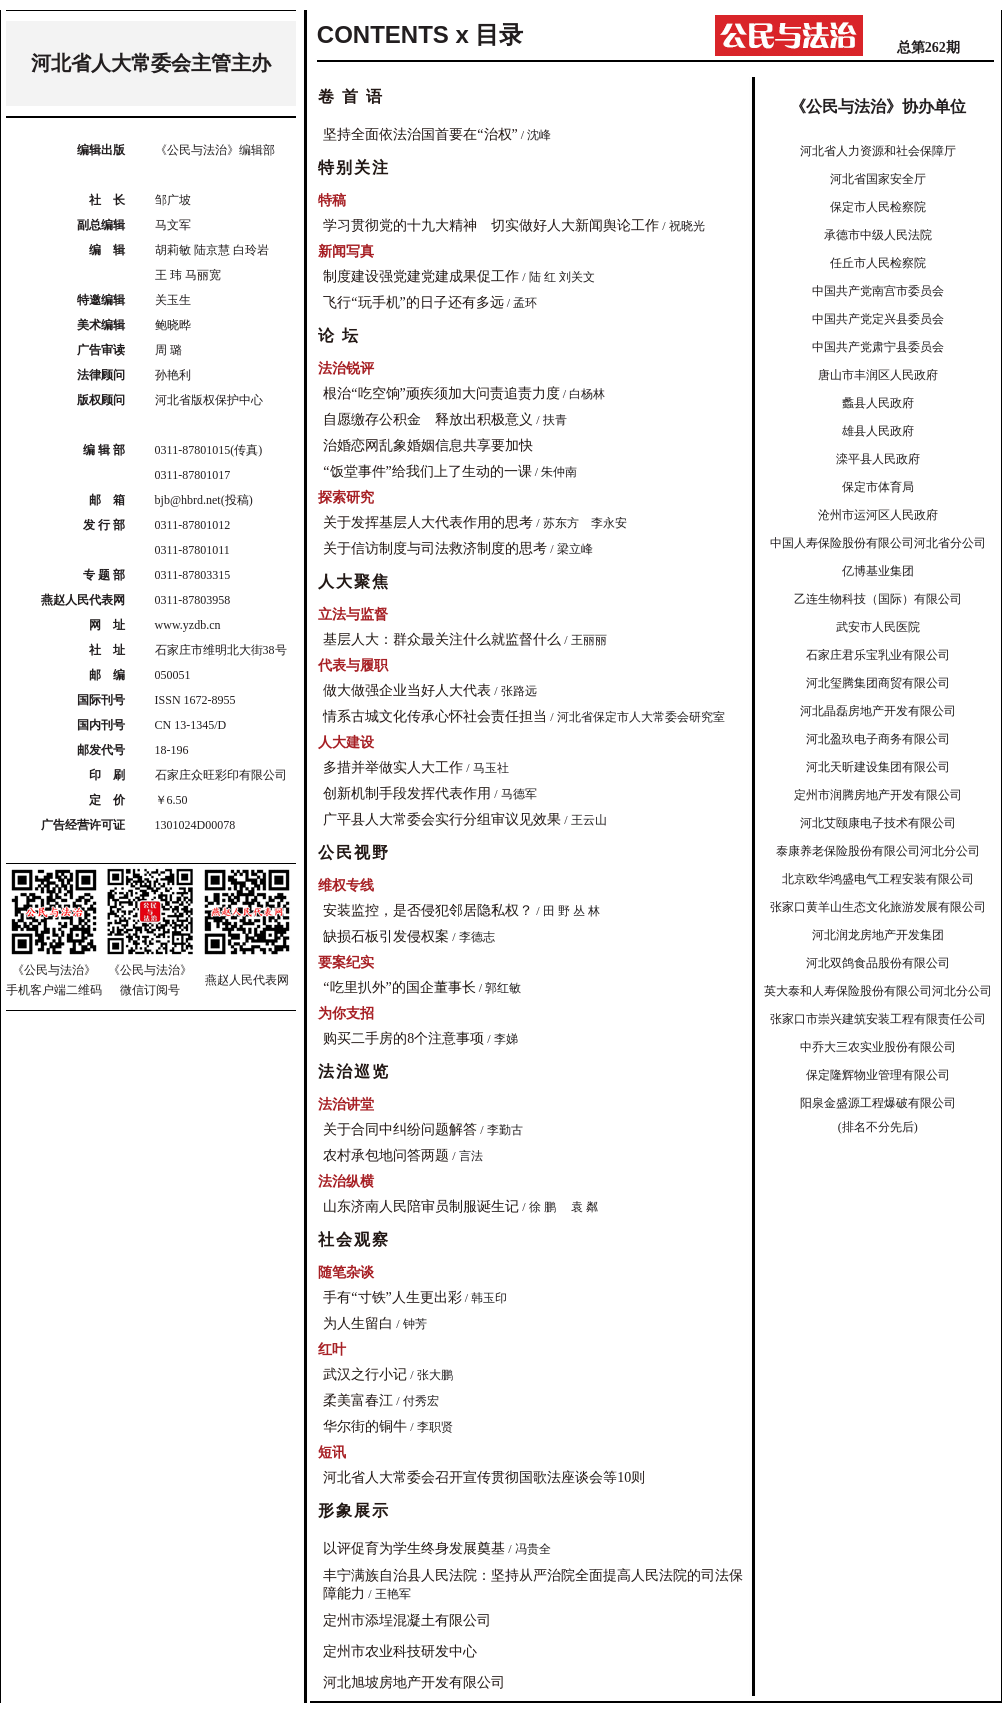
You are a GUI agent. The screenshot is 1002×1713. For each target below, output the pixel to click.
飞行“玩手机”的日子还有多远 (413, 302)
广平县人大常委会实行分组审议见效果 (442, 819)
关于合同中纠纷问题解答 (400, 1129)
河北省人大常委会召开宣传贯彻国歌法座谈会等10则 (484, 1477)
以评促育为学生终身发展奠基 (414, 1548)
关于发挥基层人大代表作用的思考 (428, 522)
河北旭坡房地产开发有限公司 (414, 1682)
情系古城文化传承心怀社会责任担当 (435, 716)
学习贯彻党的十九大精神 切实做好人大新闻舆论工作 (491, 225)
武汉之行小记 (365, 1374)
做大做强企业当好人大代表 (407, 690)
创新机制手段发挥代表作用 (407, 793)
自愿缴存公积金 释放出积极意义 (428, 419)
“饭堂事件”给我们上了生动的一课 (427, 471)
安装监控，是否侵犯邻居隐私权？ (428, 910)
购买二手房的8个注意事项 (403, 1038)
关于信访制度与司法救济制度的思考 (435, 548)
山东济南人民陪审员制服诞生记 (421, 1206)
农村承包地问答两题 (386, 1155)
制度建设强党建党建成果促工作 (421, 276)
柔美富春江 (358, 1400)
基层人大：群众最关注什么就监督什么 (442, 639)
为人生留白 (358, 1323)
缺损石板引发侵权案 (386, 936)
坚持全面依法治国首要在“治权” (420, 134)
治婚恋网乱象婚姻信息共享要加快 (428, 445)
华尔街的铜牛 (365, 1426)
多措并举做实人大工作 (393, 767)
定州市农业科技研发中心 (400, 1651)
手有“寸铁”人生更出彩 (392, 1297)
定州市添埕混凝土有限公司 (407, 1620)
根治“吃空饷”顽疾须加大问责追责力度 (441, 393)
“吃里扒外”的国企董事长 (399, 987)
